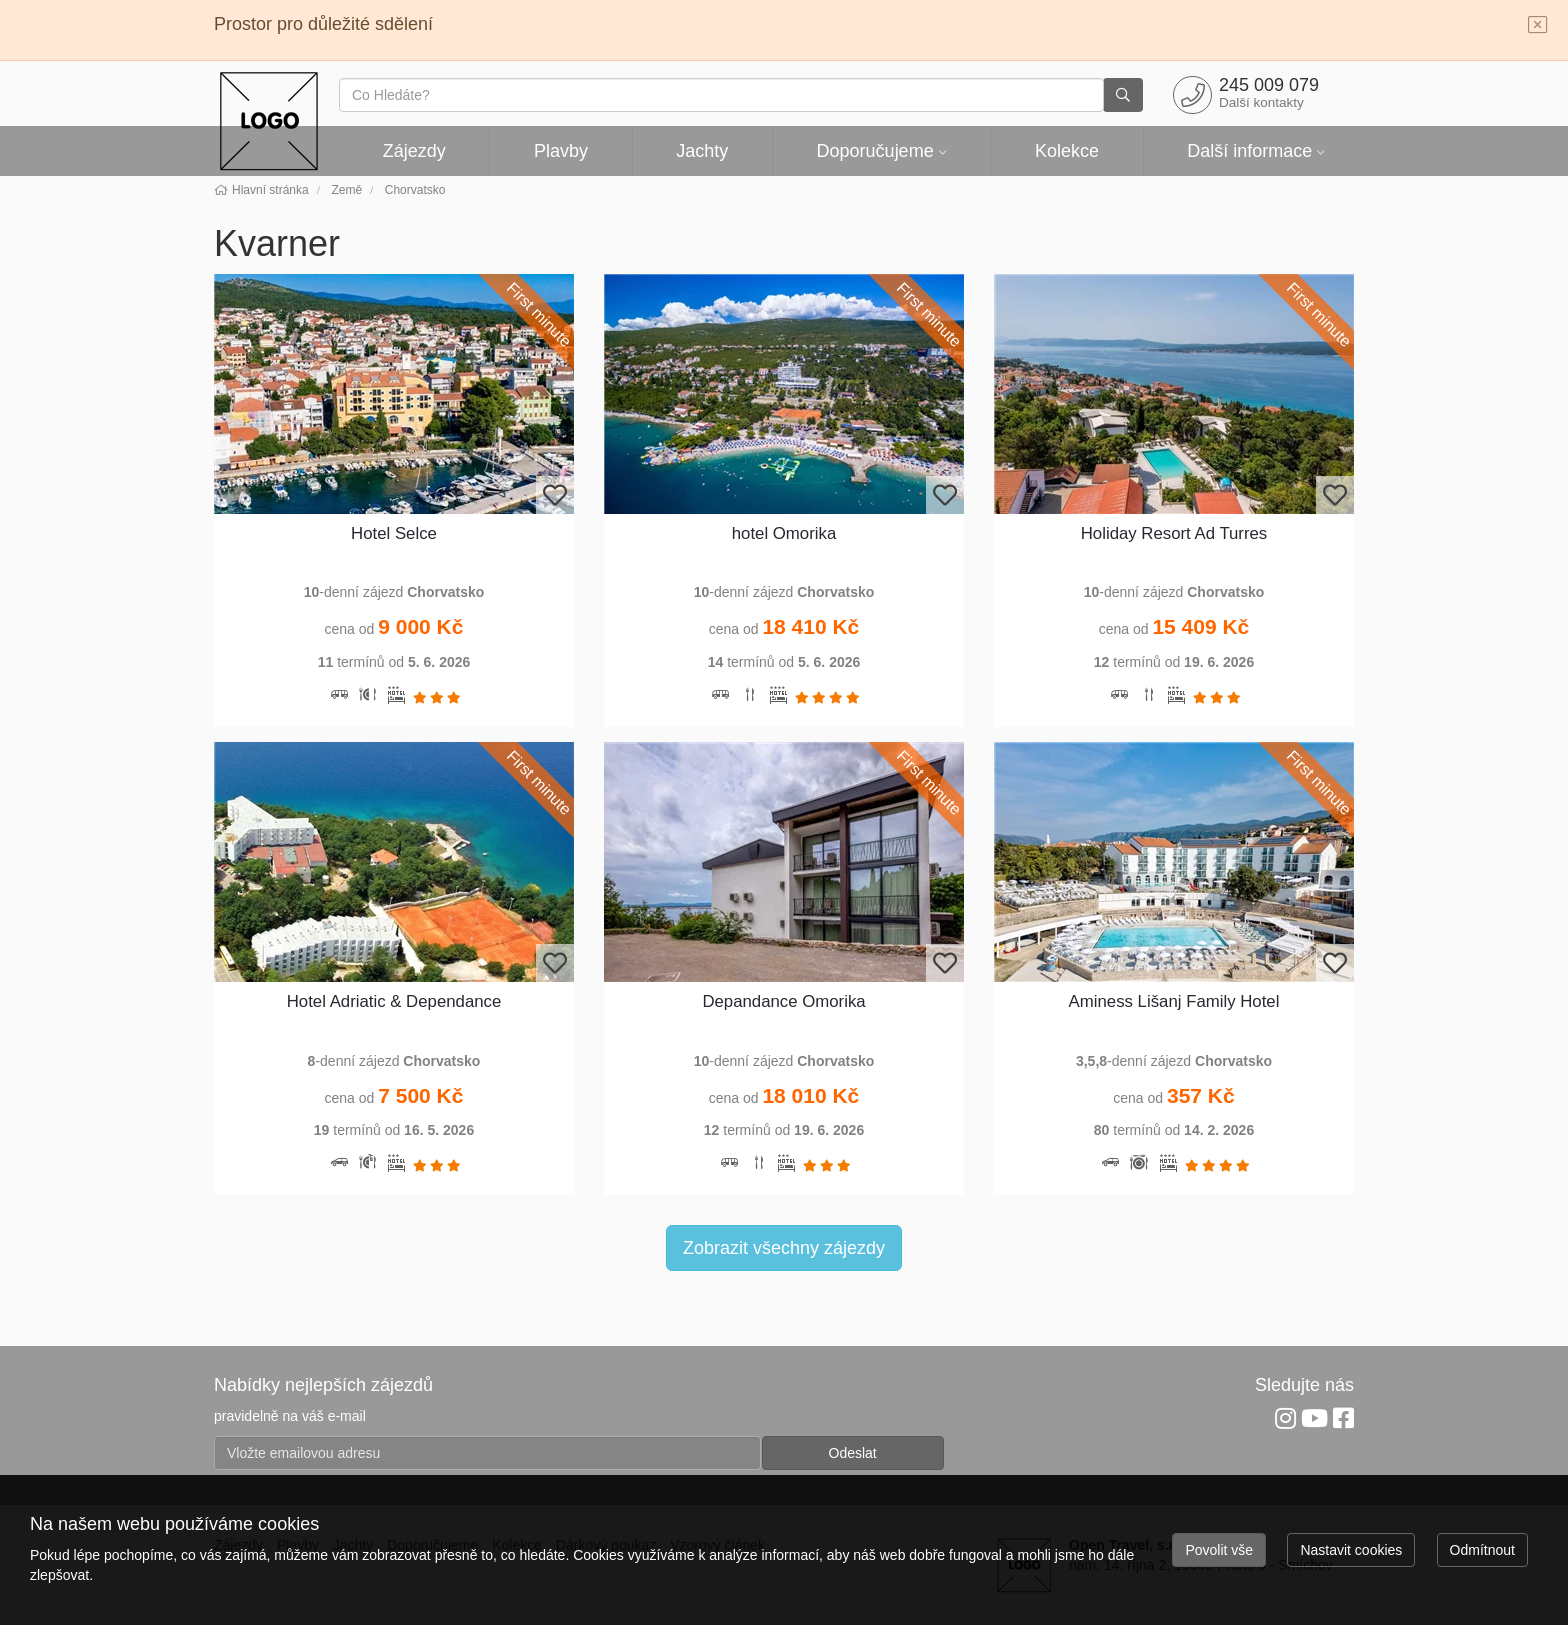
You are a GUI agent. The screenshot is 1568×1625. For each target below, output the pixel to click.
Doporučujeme (875, 151)
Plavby (561, 151)
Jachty (702, 151)
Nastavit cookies (1351, 1550)
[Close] (1538, 26)
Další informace (1249, 151)
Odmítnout (1482, 1550)
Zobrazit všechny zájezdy (784, 1248)
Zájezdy (414, 151)
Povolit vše (1219, 1550)
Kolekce (1067, 151)
